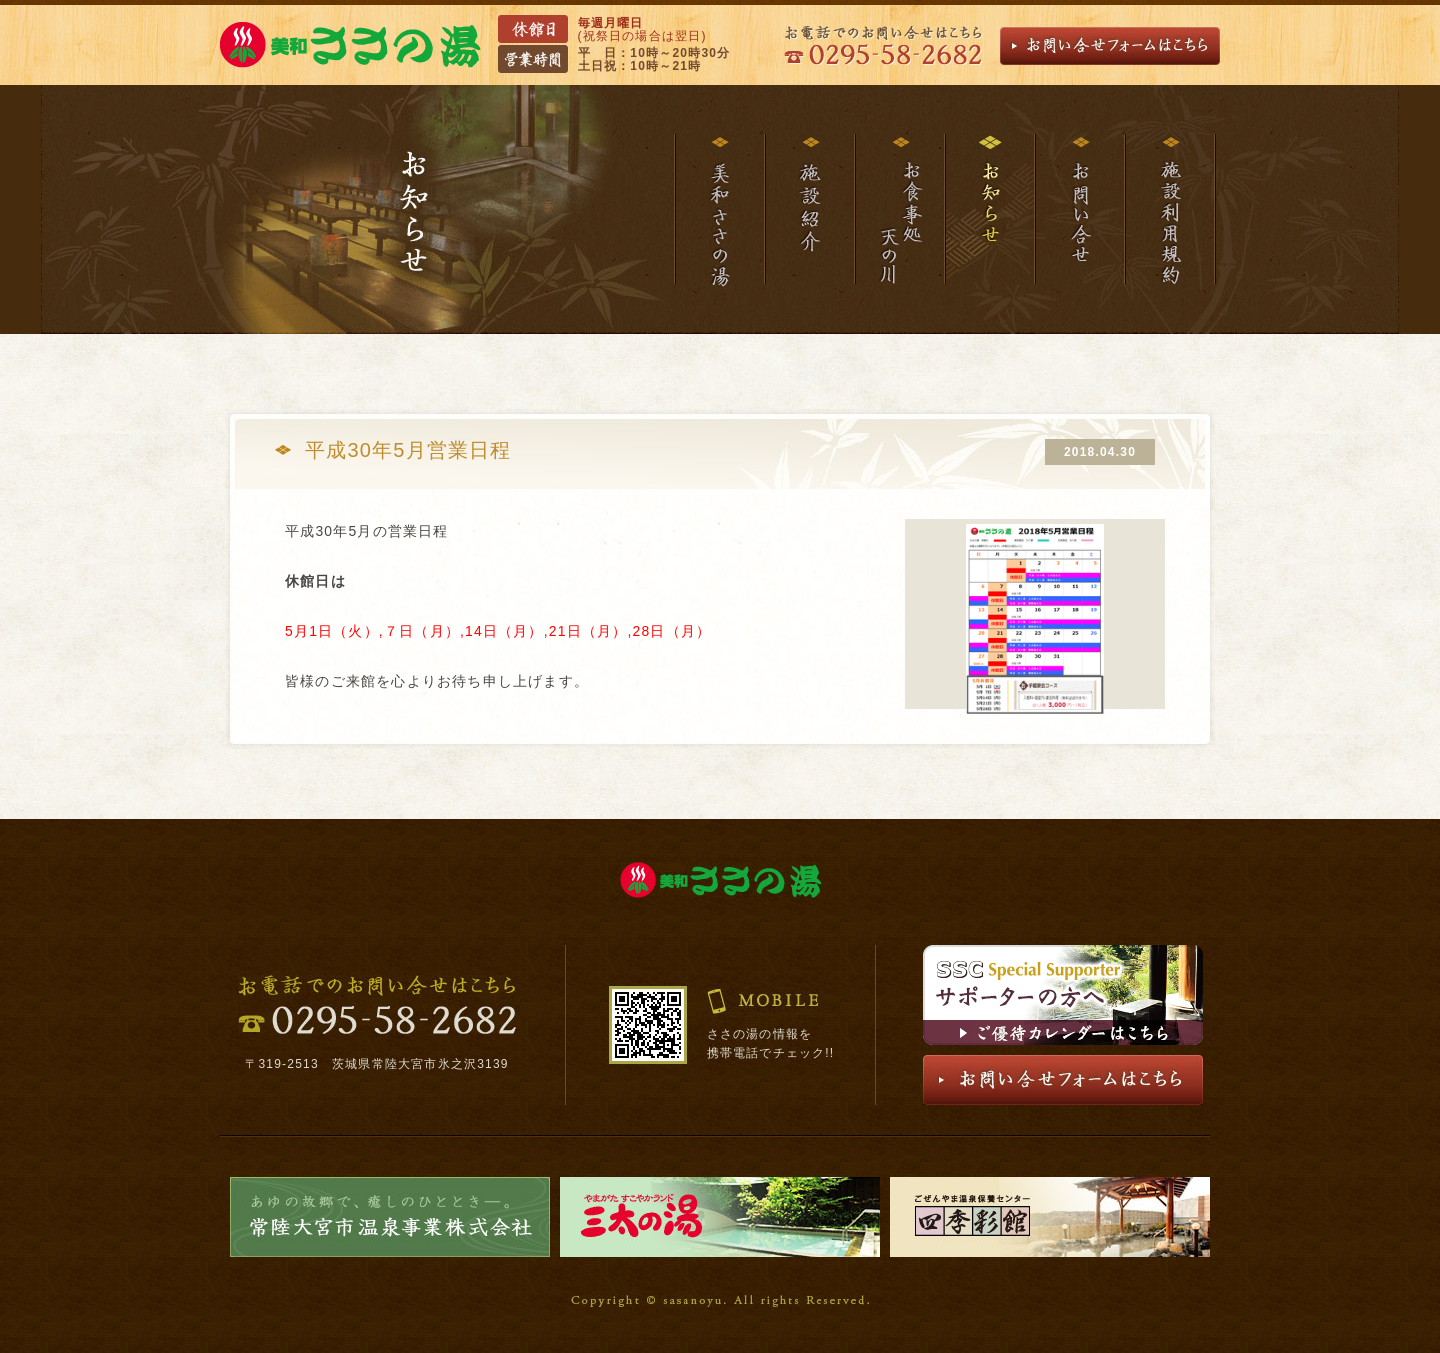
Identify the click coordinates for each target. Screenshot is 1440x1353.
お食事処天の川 (899, 209)
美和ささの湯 (719, 209)
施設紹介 (809, 209)
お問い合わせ (1079, 209)
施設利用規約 (1170, 209)
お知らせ (989, 209)
